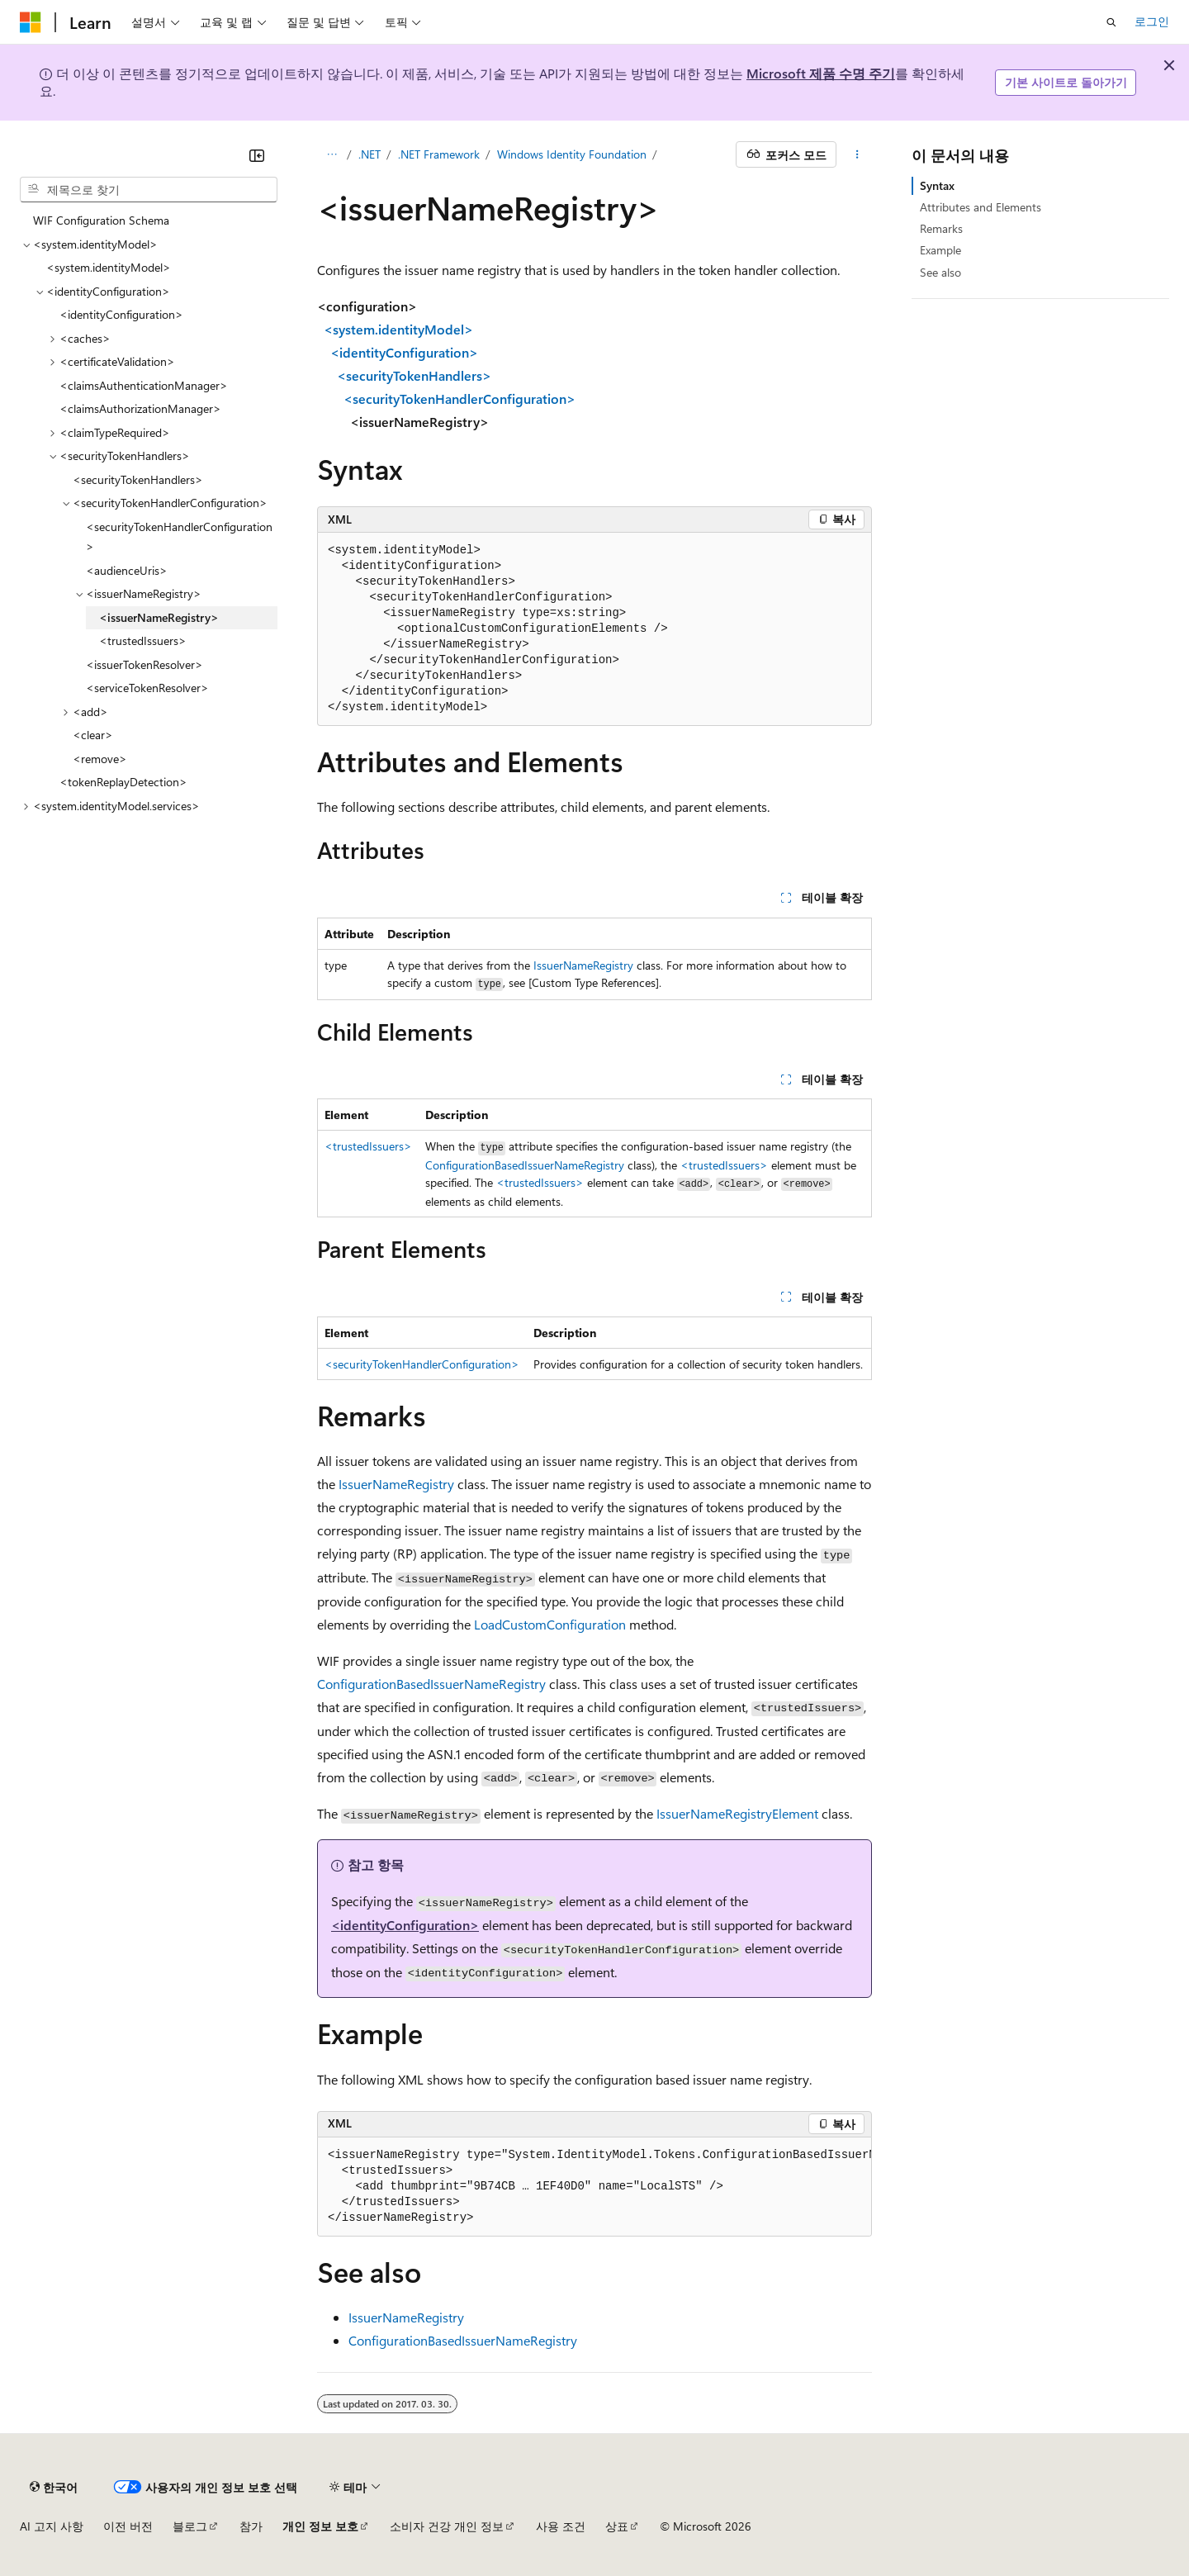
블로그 (190, 2526)
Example (940, 250)
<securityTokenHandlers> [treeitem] (138, 479)
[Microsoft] (30, 22)
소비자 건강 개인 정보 (447, 2526)
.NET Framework (439, 154)
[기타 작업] (857, 154)
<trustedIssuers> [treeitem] (143, 640)
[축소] (256, 155)
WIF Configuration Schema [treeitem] (101, 220)
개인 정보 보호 (320, 2526)
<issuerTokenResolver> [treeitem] (144, 664)
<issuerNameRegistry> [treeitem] (159, 617)
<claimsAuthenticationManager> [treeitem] (143, 385)
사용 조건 (560, 2526)
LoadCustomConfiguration (550, 1624)
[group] (594, 2187)
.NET (369, 154)
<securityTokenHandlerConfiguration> (421, 1364)
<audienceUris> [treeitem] (127, 570)
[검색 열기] (1111, 22)
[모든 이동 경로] (331, 154)
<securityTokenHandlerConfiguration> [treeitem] (179, 537)
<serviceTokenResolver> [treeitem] (147, 687)
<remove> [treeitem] (100, 758)
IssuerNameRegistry (583, 965)
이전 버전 (128, 2526)
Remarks (941, 228)
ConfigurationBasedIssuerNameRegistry (524, 1165)
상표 (616, 2526)
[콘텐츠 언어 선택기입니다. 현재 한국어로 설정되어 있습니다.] (54, 2487)
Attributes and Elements (980, 207)
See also (940, 272)
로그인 (1152, 21)
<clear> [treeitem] (93, 734)
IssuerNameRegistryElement (737, 1813)
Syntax (937, 185)
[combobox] (148, 190)
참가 (251, 2526)
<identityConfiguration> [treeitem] (121, 314)
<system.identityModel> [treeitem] (108, 267)
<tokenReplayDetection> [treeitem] (123, 782)
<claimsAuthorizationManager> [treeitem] (140, 408)
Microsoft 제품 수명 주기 (820, 73)
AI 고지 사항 (51, 2526)
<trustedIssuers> (368, 1146)
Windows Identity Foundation (572, 154)
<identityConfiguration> (405, 1924)
